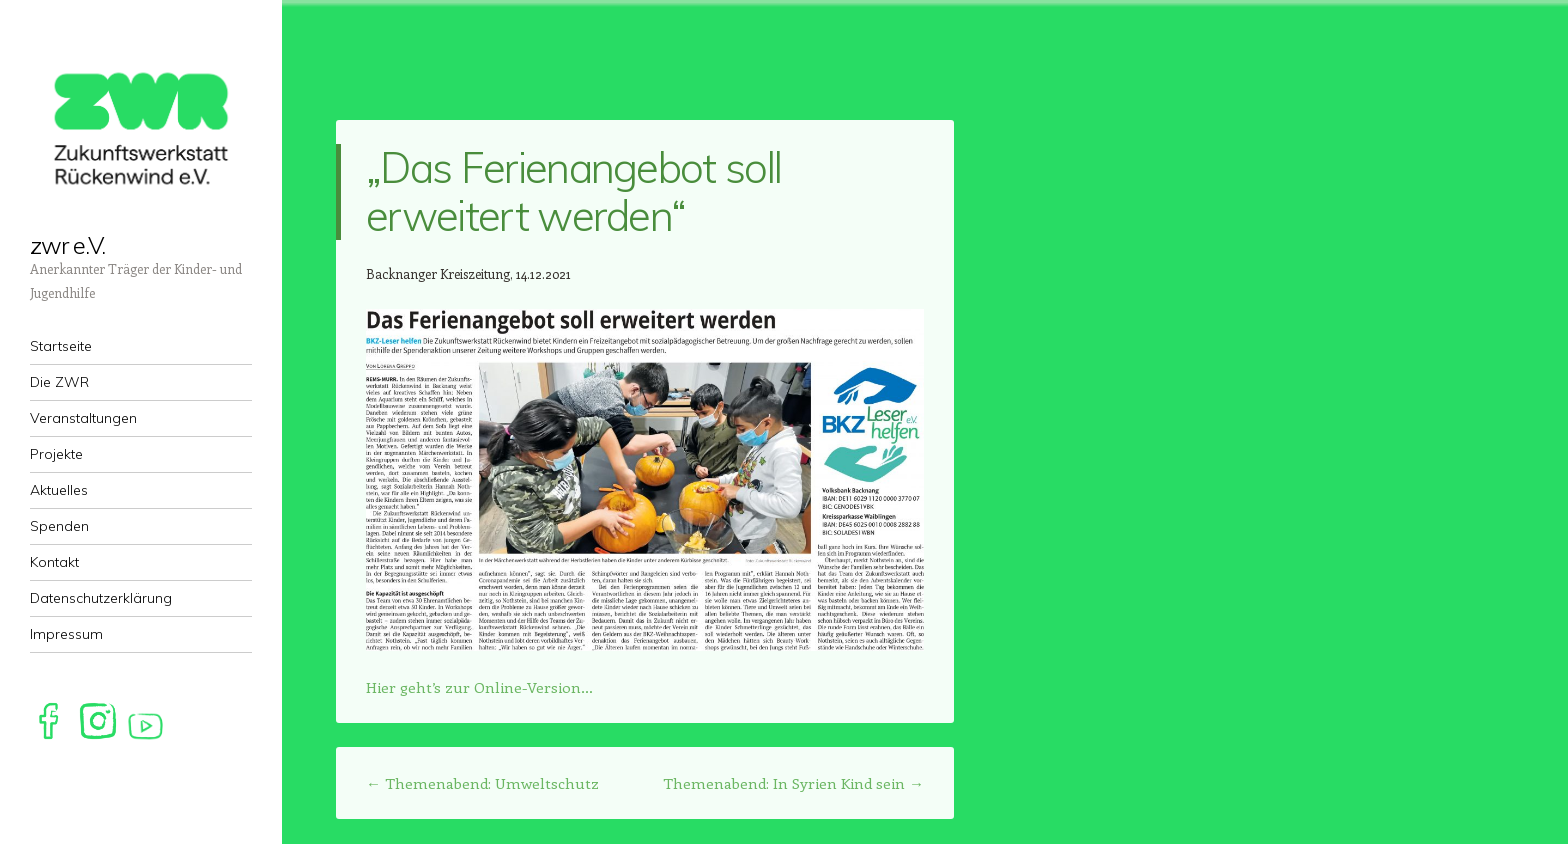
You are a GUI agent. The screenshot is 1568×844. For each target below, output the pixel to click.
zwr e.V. (67, 245)
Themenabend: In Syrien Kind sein (793, 783)
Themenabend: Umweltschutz (482, 783)
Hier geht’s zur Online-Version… (479, 687)
